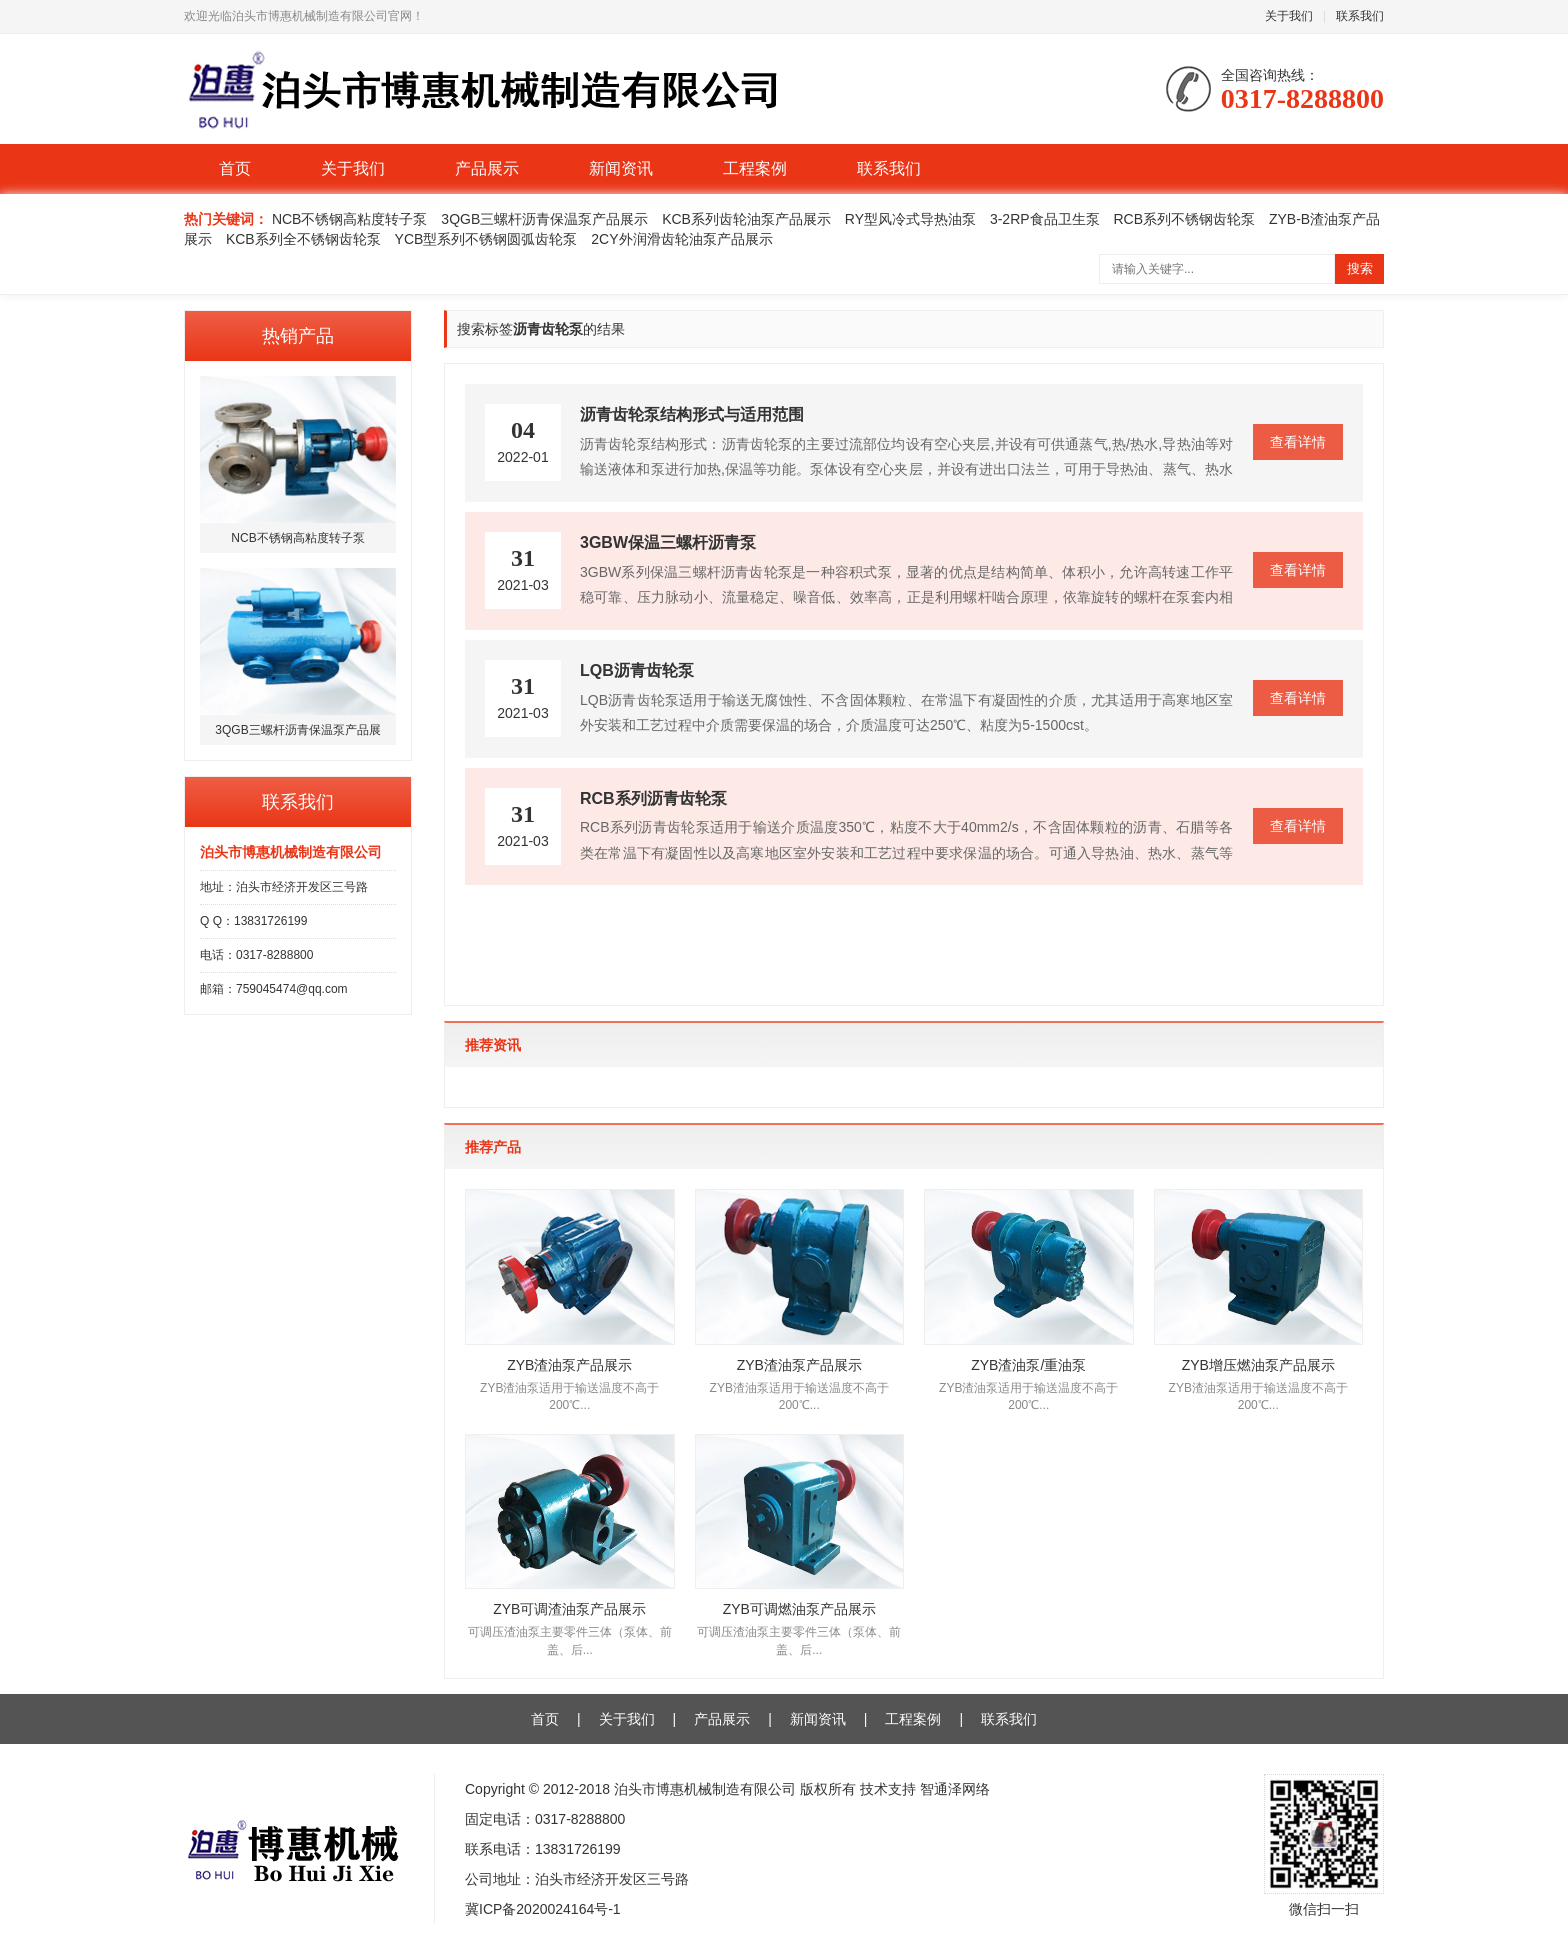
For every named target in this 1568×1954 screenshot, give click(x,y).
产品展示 (487, 168)
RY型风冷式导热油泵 (910, 219)
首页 (235, 168)
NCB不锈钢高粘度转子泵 (350, 219)
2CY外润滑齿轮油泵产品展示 (681, 239)
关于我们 (1289, 16)
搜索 (1360, 268)
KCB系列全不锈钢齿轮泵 (303, 239)
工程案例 (755, 168)
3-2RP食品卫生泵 (1045, 219)
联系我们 (1360, 16)
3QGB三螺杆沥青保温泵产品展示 (544, 219)
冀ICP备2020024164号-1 (543, 1909)
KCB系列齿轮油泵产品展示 (746, 219)
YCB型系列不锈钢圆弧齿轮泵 (486, 239)
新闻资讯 (621, 168)
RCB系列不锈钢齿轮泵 (1185, 219)
